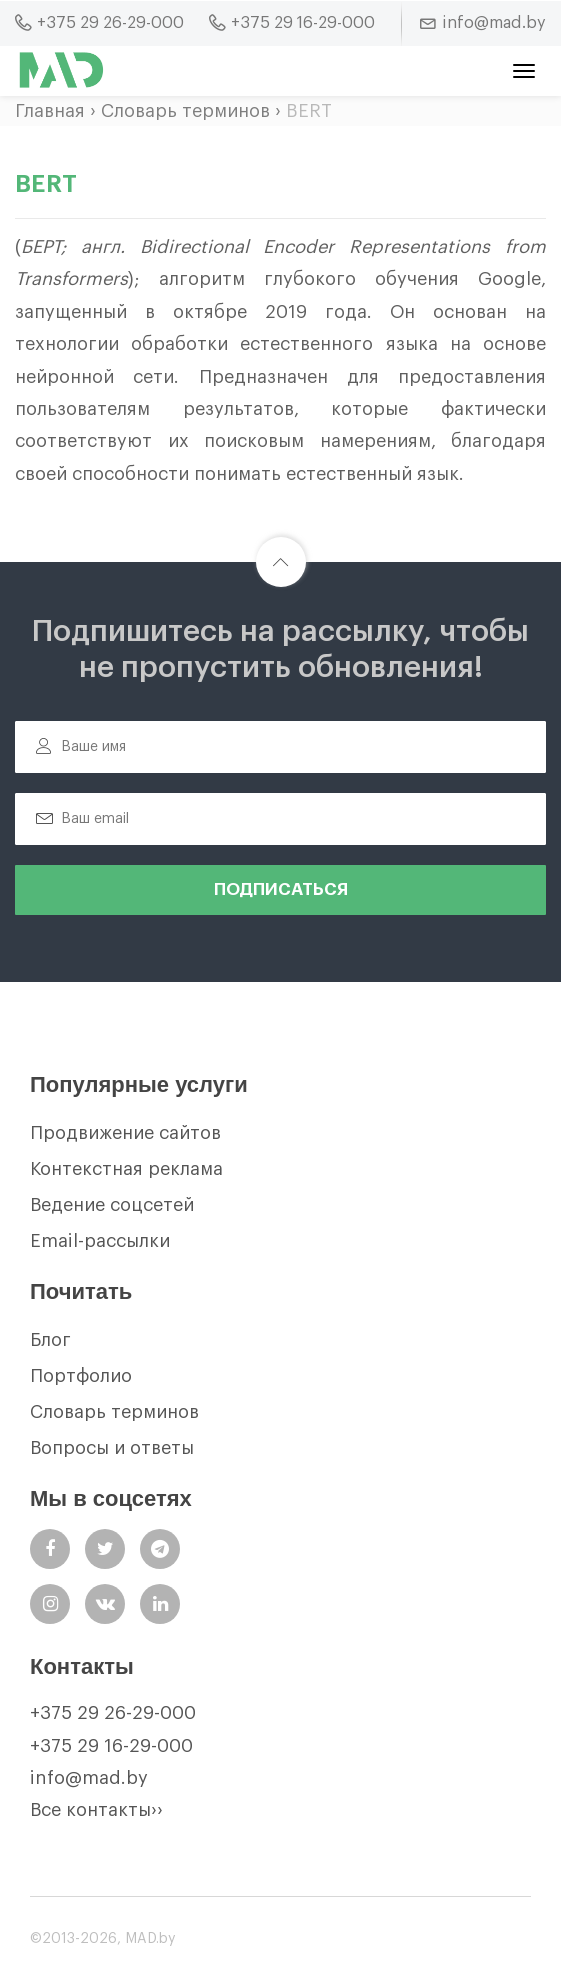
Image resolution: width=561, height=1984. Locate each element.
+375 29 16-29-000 (111, 1746)
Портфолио (81, 1376)
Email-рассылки (100, 1241)
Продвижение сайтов (125, 1133)
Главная (50, 111)
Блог (50, 1340)
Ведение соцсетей (112, 1205)
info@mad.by (89, 1778)
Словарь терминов (185, 111)
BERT (309, 111)
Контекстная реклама (126, 1169)
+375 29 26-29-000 (113, 1713)
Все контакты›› (96, 1810)
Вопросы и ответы (112, 1448)
